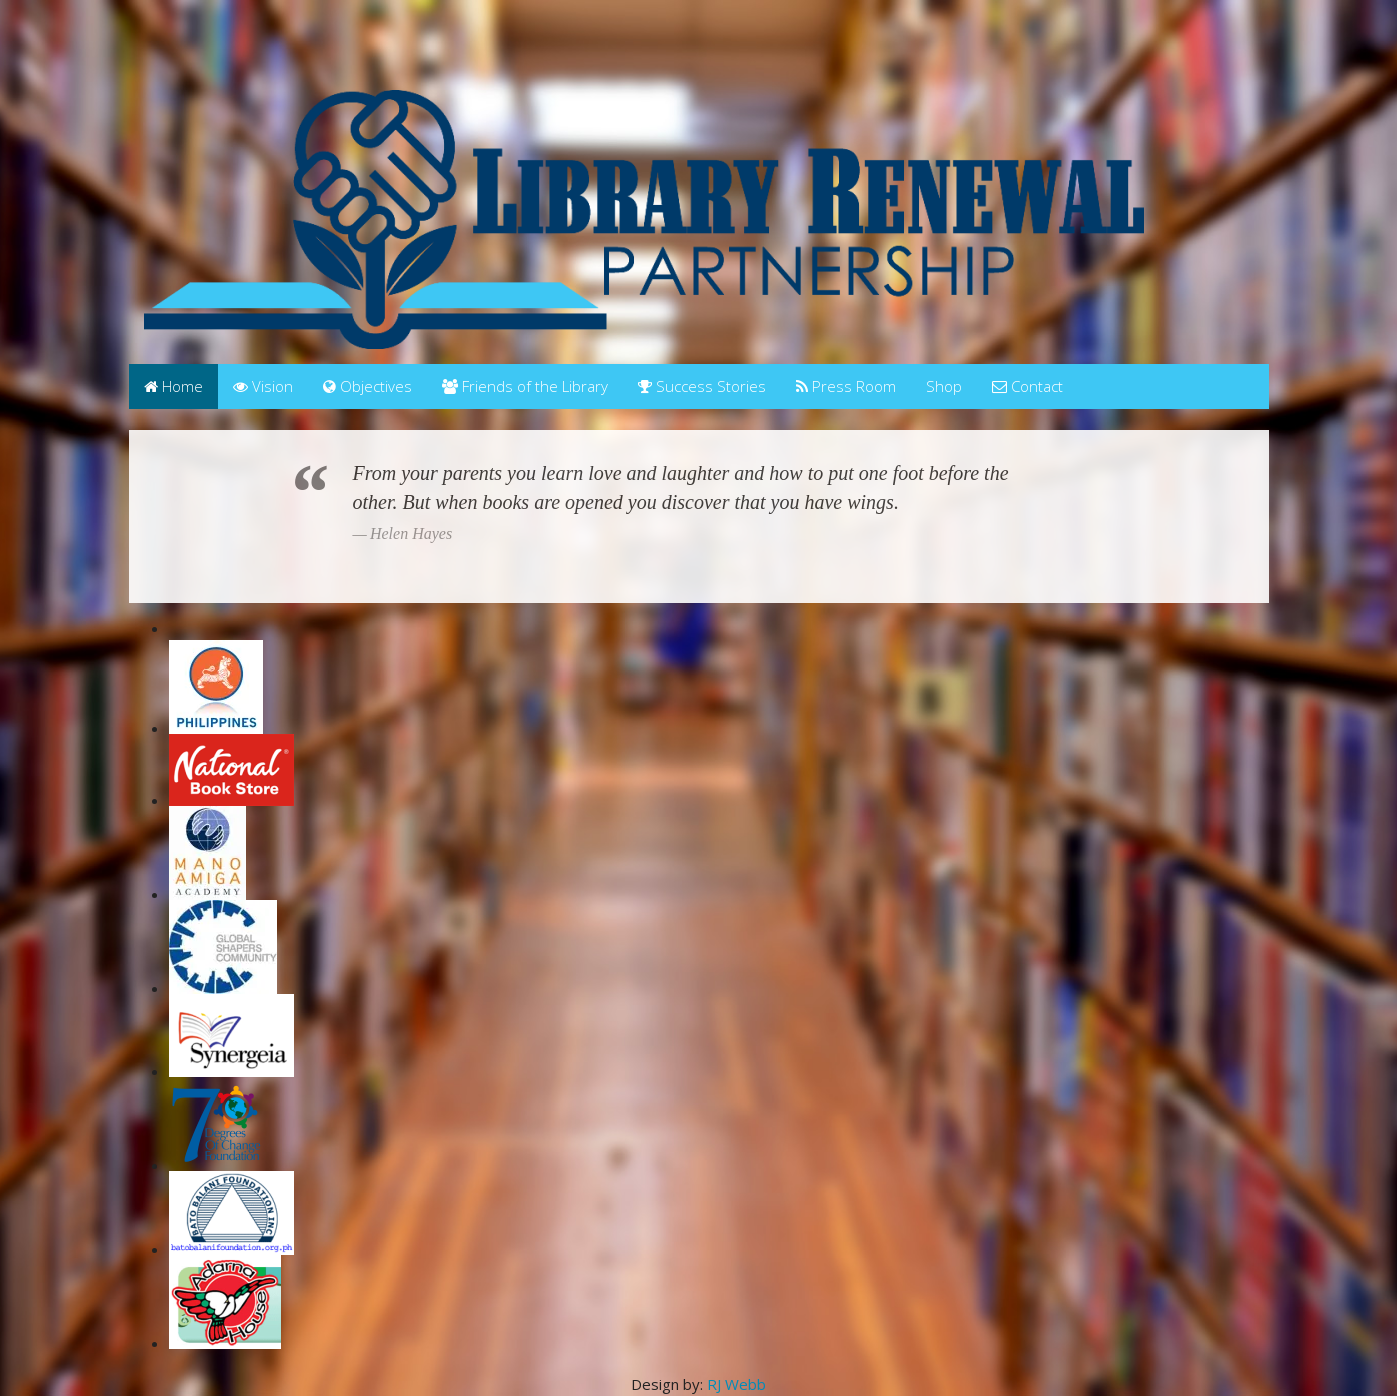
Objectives (367, 386)
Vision (263, 386)
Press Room (846, 386)
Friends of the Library (525, 386)
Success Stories (702, 386)
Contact (1027, 386)
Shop (944, 386)
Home (173, 386)
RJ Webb (736, 1384)
